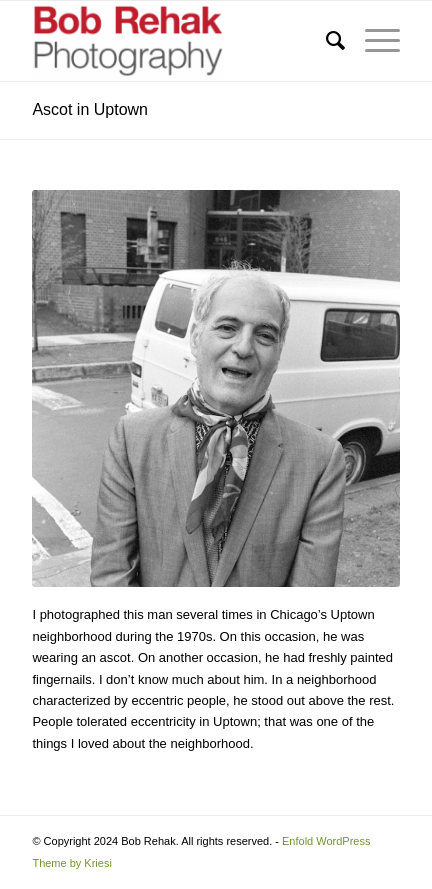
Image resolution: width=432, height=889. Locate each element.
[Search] (325, 41)
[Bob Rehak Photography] (179, 41)
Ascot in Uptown (90, 109)
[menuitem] (325, 41)
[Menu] (372, 41)
